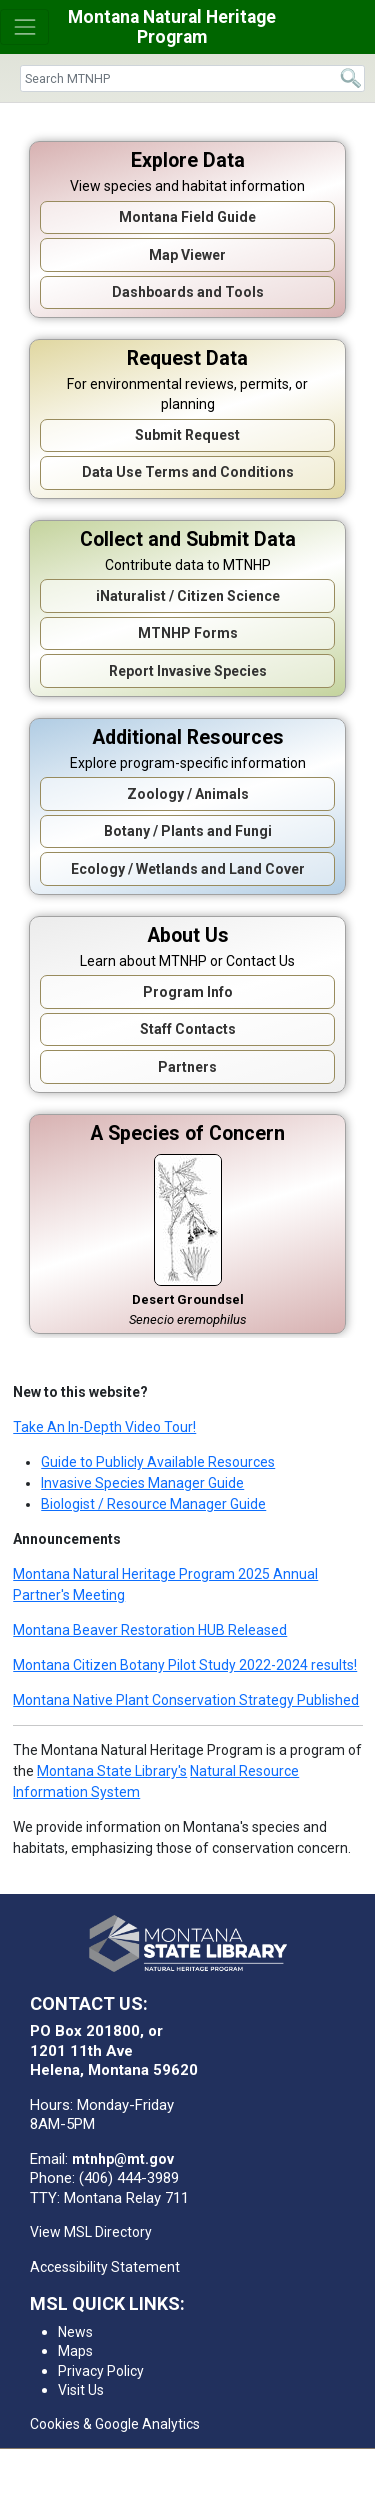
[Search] (192, 78)
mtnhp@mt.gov (123, 2159)
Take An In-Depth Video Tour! (104, 1427)
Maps (75, 2351)
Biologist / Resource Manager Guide (153, 1504)
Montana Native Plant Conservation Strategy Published (186, 1700)
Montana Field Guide (187, 217)
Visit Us (81, 2390)
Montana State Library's (112, 1771)
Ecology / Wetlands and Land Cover (188, 869)
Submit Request (187, 435)
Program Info (188, 992)
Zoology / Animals (188, 794)
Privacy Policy (101, 2371)
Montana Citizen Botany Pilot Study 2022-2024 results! (185, 1665)
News (75, 2332)
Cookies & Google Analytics (115, 2424)
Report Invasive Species (188, 671)
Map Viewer (187, 255)
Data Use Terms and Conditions (188, 472)
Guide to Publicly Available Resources (158, 1462)
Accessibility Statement (105, 2267)
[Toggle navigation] (24, 26)
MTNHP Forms (188, 633)
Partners (187, 1067)
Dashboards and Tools (188, 292)
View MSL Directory (91, 2232)
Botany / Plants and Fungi (188, 831)
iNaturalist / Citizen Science (188, 596)
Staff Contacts (188, 1029)
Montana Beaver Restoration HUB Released (150, 1630)
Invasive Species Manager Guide (142, 1483)
